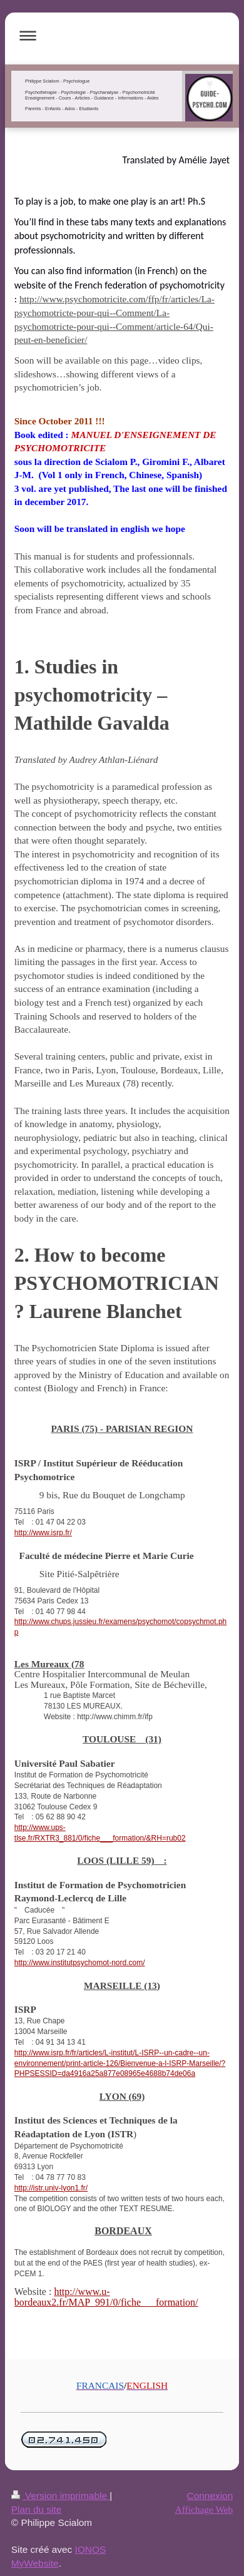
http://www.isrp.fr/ (43, 1532)
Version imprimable (60, 2495)
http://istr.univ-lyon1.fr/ (51, 2188)
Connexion (210, 2495)
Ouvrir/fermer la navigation (122, 35)
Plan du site (36, 2509)
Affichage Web (204, 2509)
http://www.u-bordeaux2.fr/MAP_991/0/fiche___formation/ (106, 2297)
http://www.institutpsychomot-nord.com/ (79, 1962)
